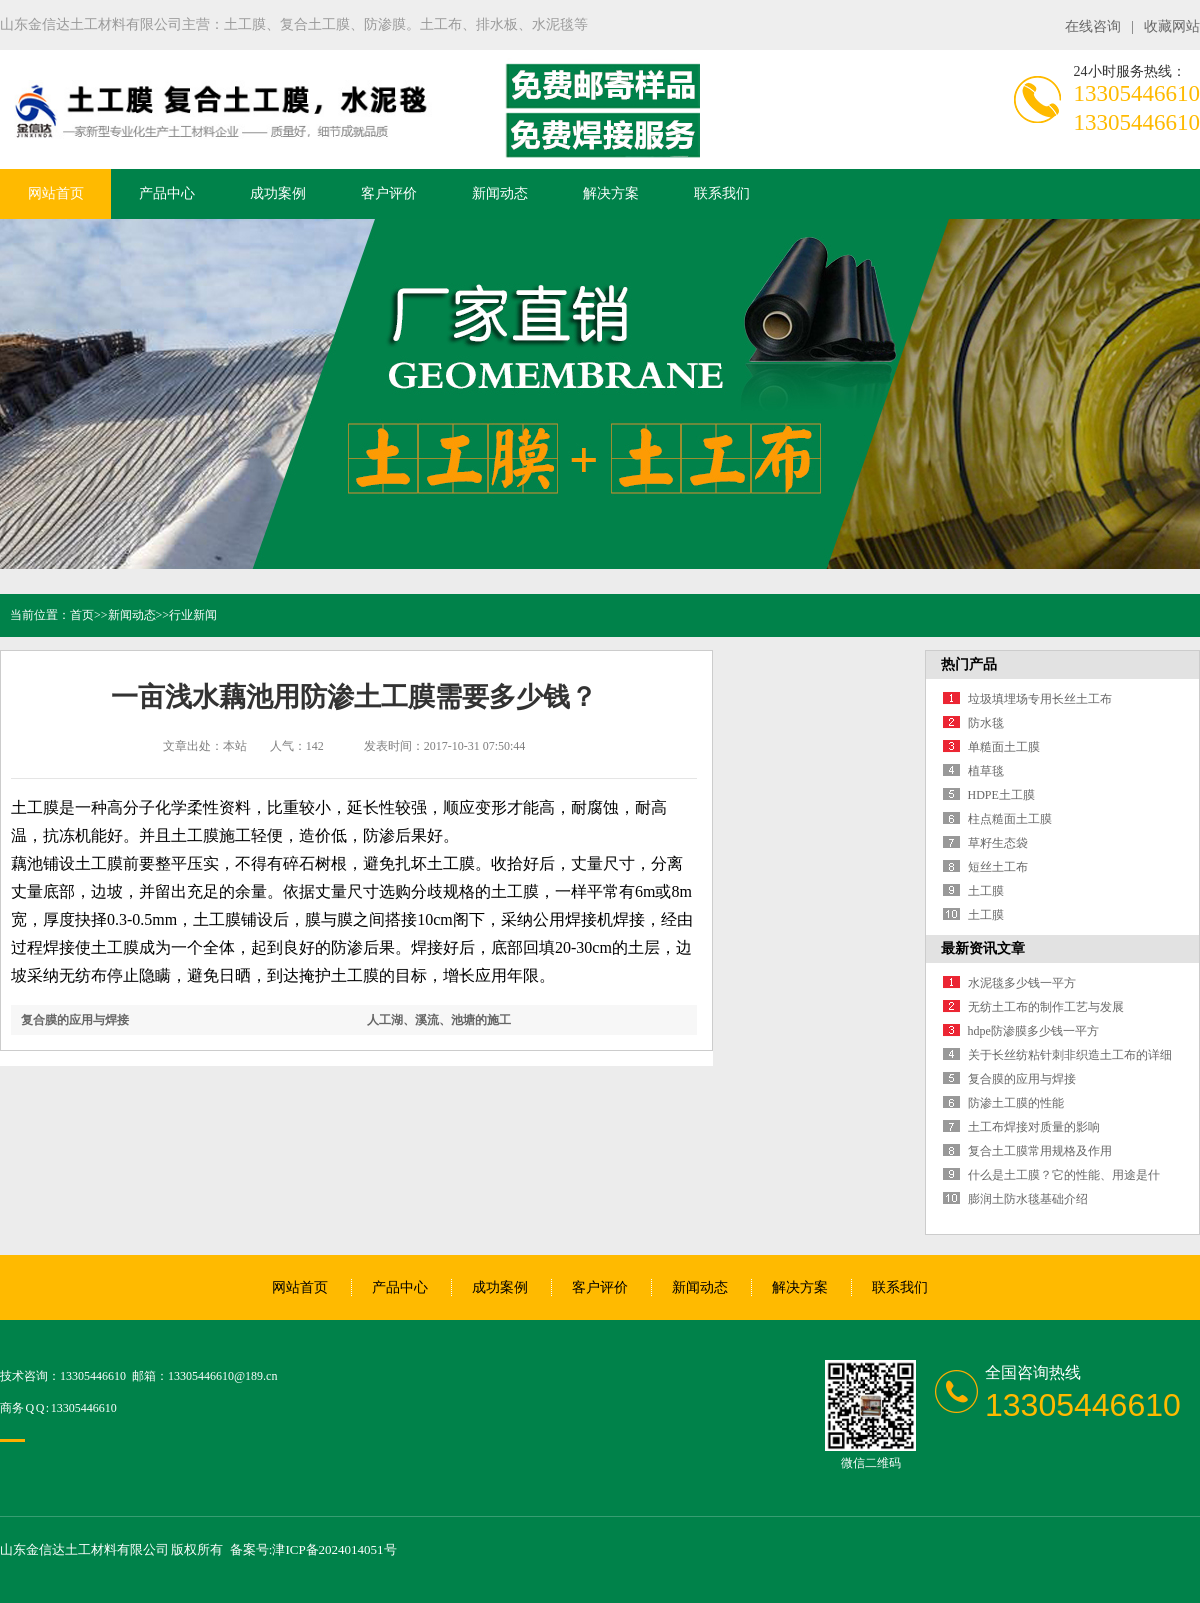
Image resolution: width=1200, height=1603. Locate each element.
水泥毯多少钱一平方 (1022, 983)
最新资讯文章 (983, 948)
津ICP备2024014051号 (334, 1549)
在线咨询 (1093, 26)
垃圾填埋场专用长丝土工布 (1040, 699)
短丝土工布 (998, 867)
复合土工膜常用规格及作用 (1040, 1151)
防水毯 (986, 723)
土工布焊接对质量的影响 (1034, 1127)
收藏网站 (1172, 26)
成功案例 (278, 193)
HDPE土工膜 (1001, 795)
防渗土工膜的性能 (1016, 1103)
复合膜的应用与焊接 (75, 1020)
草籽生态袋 (998, 843)
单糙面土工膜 (1004, 747)
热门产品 (969, 664)
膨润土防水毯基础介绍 (1028, 1199)
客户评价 (389, 193)
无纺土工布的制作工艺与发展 (1046, 1007)
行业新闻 (193, 615)
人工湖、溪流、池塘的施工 (439, 1020)
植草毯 (986, 771)
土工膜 (986, 891)
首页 (82, 615)
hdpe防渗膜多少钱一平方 (1033, 1031)
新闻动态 (500, 193)
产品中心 (167, 193)
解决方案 (611, 193)
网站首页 (56, 193)
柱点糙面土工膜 (1010, 819)
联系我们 (722, 193)
